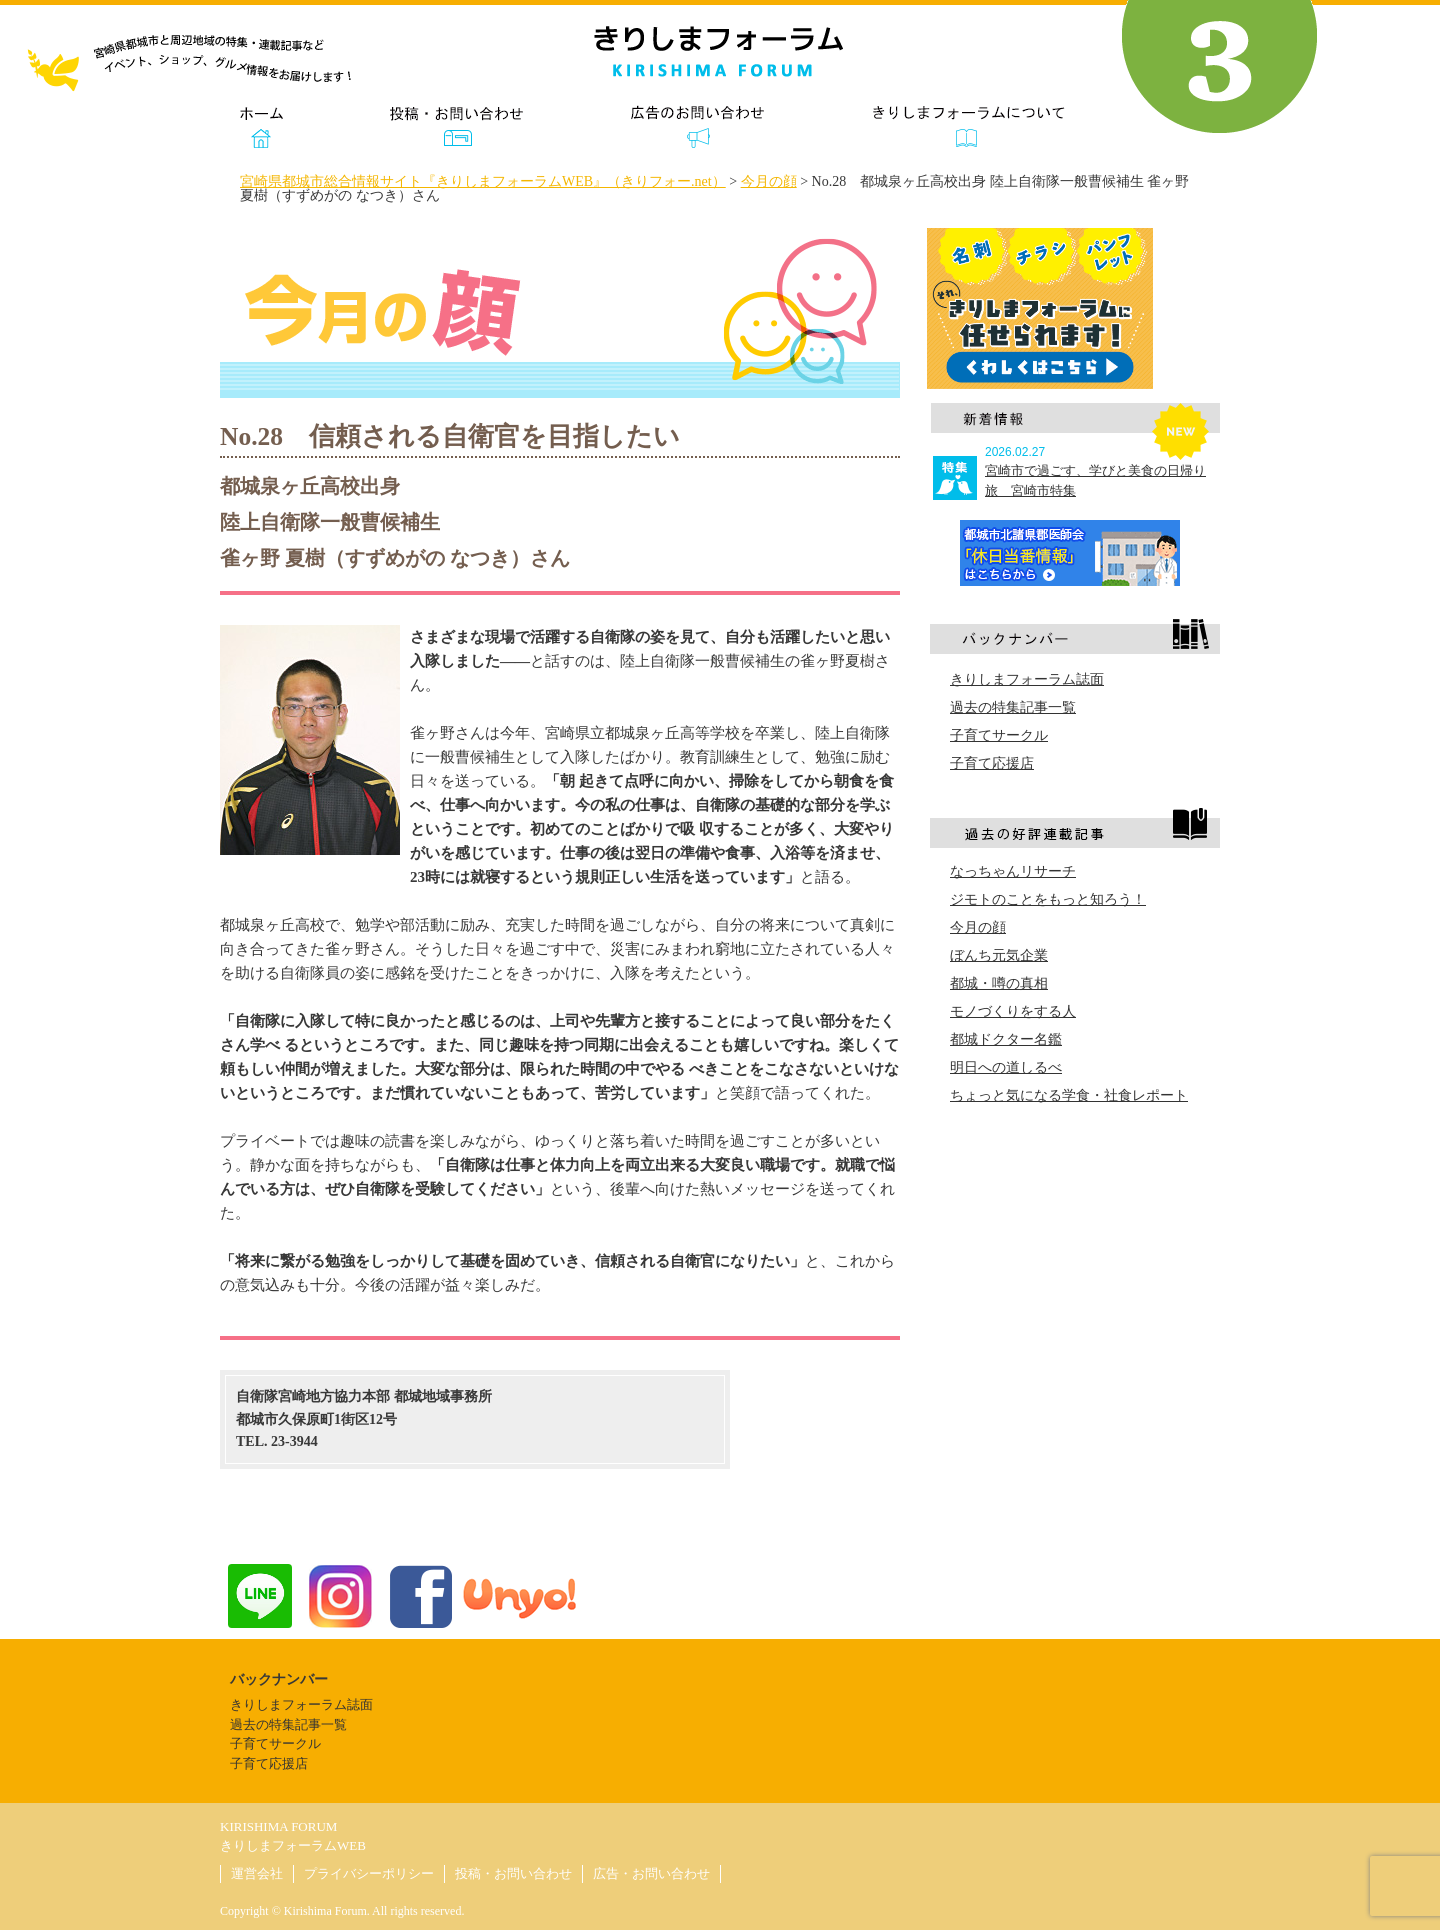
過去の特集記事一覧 (1013, 707)
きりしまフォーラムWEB (293, 1845)
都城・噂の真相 (999, 983)
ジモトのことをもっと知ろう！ (1048, 899)
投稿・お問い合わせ (513, 1873)
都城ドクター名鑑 (1006, 1039)
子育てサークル (999, 735)
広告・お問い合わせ (651, 1873)
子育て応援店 (992, 763)
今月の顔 (978, 927)
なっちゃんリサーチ (1013, 871)
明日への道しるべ (1006, 1067)
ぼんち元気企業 (999, 955)
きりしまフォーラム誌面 (1027, 679)
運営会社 (257, 1873)
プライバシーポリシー (369, 1873)
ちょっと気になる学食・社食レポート (1069, 1095)
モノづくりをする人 (1013, 1011)
